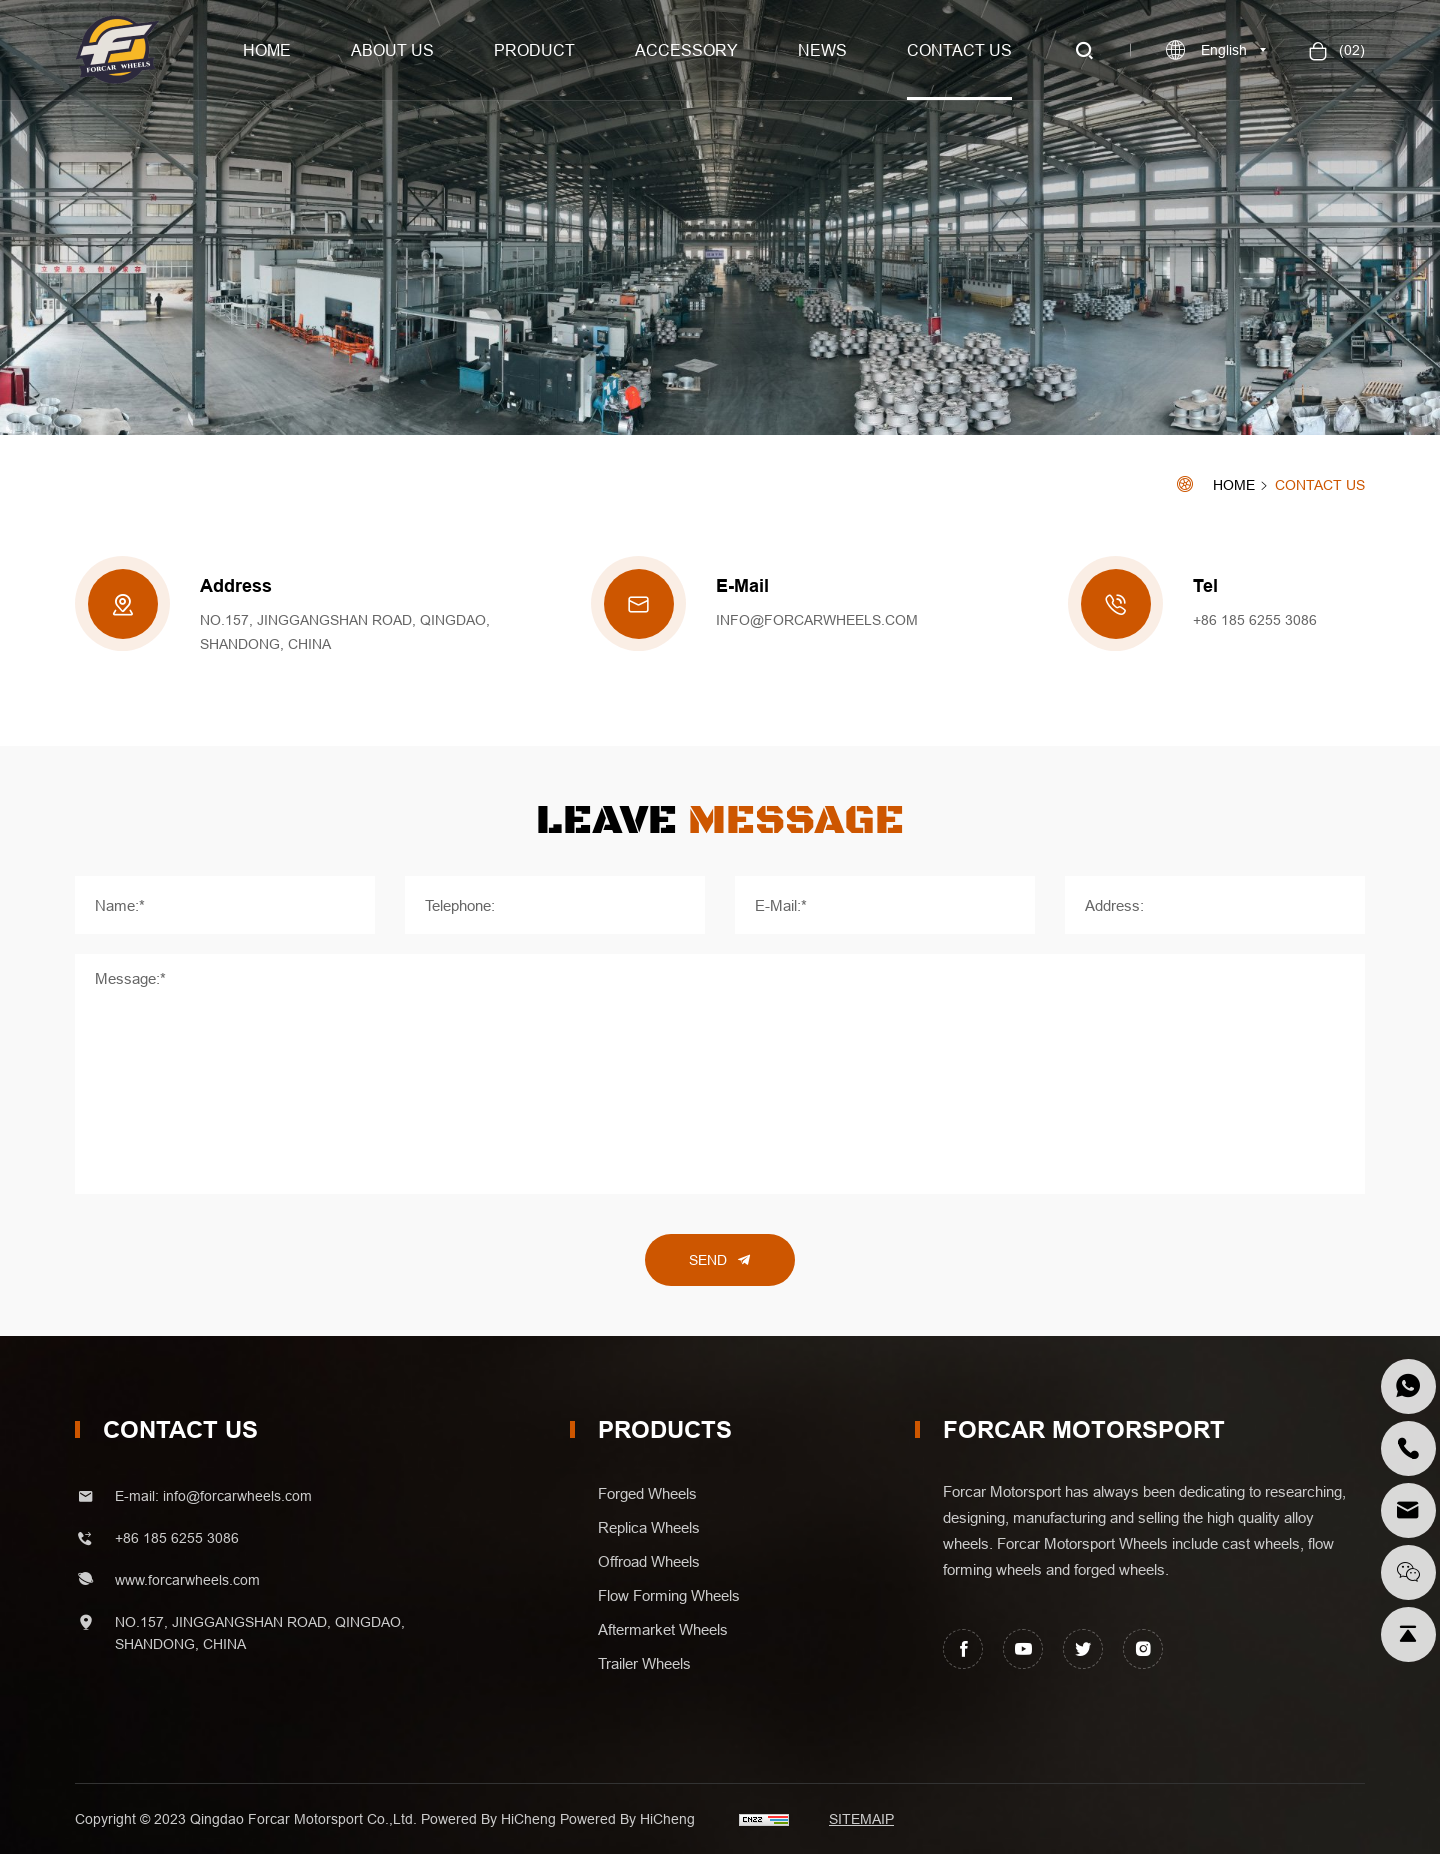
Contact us (959, 50)
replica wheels (649, 1528)
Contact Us (1320, 485)
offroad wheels (649, 1562)
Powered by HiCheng (627, 1819)
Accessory (686, 50)
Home (267, 50)
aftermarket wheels (663, 1630)
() (1350, 50)
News (822, 50)
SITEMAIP (861, 1819)
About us (392, 50)
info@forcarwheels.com (817, 620)
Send (708, 1260)
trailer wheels (644, 1664)
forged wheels (647, 1494)
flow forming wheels (669, 1596)
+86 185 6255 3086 (1255, 620)
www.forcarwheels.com (187, 1580)
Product (534, 50)
